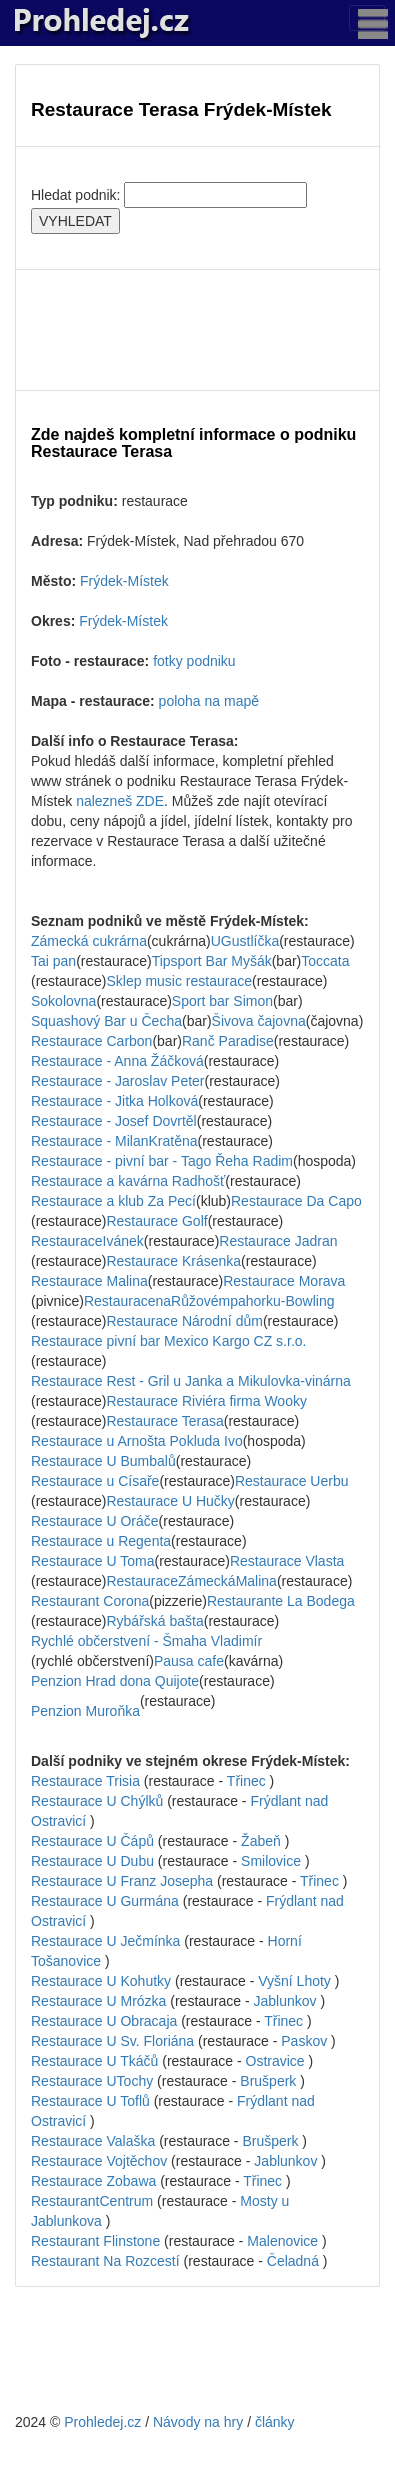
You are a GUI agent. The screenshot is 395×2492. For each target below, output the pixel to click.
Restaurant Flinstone (95, 2241)
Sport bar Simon (222, 1001)
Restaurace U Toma (92, 1561)
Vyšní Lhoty (294, 1981)
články (275, 2422)
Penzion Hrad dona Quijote (115, 1681)
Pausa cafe (189, 1661)
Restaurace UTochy (92, 2081)
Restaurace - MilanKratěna (114, 1141)
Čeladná (293, 2261)
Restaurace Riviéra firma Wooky (206, 1401)
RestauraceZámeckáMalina (191, 1581)
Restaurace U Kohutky (101, 1981)
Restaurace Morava (284, 1281)
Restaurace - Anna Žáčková (117, 1061)
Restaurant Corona (90, 1601)
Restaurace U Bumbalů (103, 1461)
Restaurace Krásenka (173, 1261)
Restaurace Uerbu (292, 1481)
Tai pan (53, 961)
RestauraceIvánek (87, 1241)
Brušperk (268, 2081)
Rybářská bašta (154, 1621)
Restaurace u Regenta (101, 1541)
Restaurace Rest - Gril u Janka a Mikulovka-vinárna (191, 1381)
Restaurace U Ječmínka (105, 1941)
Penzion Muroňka (85, 1711)
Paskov (304, 2041)
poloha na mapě (209, 701)
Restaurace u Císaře (95, 1481)
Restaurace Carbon (91, 1041)
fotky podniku (194, 661)
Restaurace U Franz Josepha (122, 1881)
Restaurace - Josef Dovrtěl (114, 1121)
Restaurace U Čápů (92, 1841)
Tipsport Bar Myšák (212, 961)
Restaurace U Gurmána (105, 1901)
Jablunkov (285, 2001)
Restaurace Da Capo (296, 1201)
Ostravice (275, 2061)
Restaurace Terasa (164, 1421)
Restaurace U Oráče (95, 1521)
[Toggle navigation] (367, 18)
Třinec (246, 1781)
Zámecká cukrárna (89, 941)
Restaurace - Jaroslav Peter (118, 1081)
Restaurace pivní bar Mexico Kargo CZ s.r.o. (168, 1341)
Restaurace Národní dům (184, 1321)
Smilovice (271, 1861)
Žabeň (261, 1841)
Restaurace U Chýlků (97, 1801)
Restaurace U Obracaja (104, 2021)
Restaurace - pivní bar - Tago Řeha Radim (162, 1161)
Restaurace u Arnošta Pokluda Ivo (137, 1441)
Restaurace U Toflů (90, 2101)
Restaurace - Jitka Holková (114, 1101)
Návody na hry (198, 2422)
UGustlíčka (245, 941)
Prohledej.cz (102, 2422)
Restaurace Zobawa (93, 2181)
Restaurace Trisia (85, 1781)
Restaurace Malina (89, 1281)
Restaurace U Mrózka (98, 2001)
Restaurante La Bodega (281, 1601)
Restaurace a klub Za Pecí (113, 1201)
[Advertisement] (197, 330)
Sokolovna (63, 1001)
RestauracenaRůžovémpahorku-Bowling (209, 1301)
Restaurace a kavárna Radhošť (128, 1181)
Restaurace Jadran (278, 1241)
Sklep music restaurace (179, 981)
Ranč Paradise (228, 1041)
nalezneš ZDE (120, 801)
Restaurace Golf (156, 1221)
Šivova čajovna (259, 1021)
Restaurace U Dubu (92, 1861)
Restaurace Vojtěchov (99, 2161)
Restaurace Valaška (93, 2141)
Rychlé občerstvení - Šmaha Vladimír (146, 1641)
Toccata (325, 961)
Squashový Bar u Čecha (106, 1021)
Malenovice (282, 2241)
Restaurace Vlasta (287, 1561)
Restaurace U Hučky (170, 1501)
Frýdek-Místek (124, 581)
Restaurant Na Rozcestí (105, 2261)
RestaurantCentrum (92, 2201)
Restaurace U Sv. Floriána (112, 2041)
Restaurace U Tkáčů (94, 2061)
